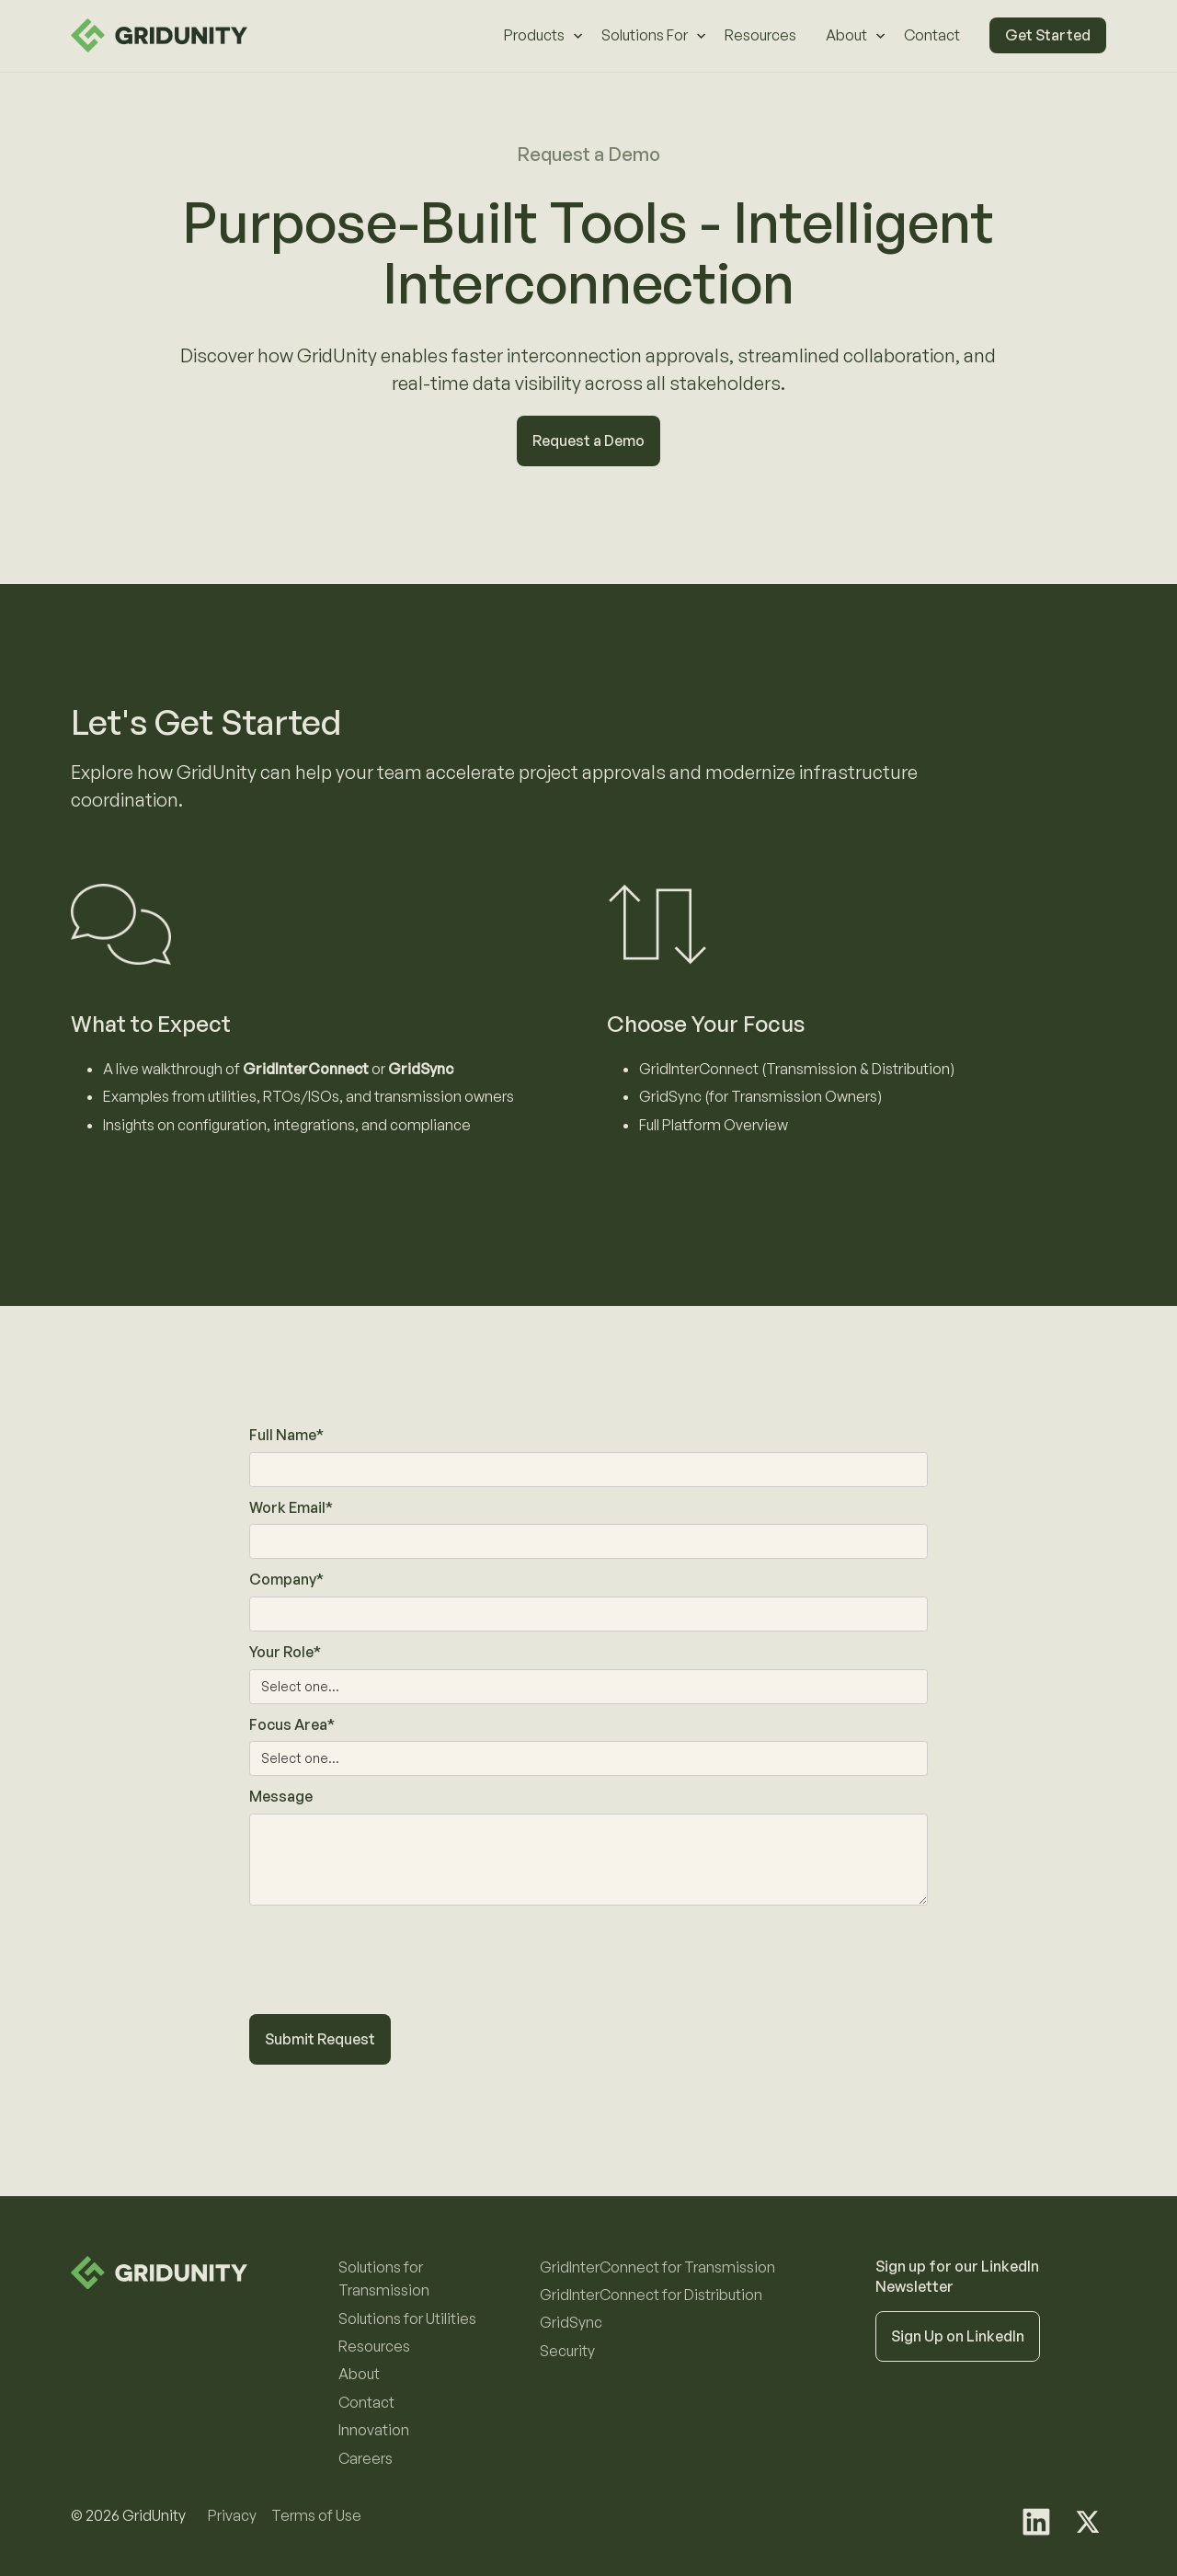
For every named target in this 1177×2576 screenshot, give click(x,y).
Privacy (232, 2515)
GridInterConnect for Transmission (657, 2267)
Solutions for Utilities (407, 2318)
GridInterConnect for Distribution (651, 2294)
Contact (932, 35)
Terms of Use (316, 2515)
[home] (159, 35)
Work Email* (291, 1507)
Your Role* (285, 1652)
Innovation (373, 2430)
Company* (286, 1579)
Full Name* (286, 1434)
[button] (538, 36)
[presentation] (389, 1971)
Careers (365, 2458)
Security (567, 2350)
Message (281, 1796)
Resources (760, 35)
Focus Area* (292, 1724)
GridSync (571, 2322)
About (359, 2373)
